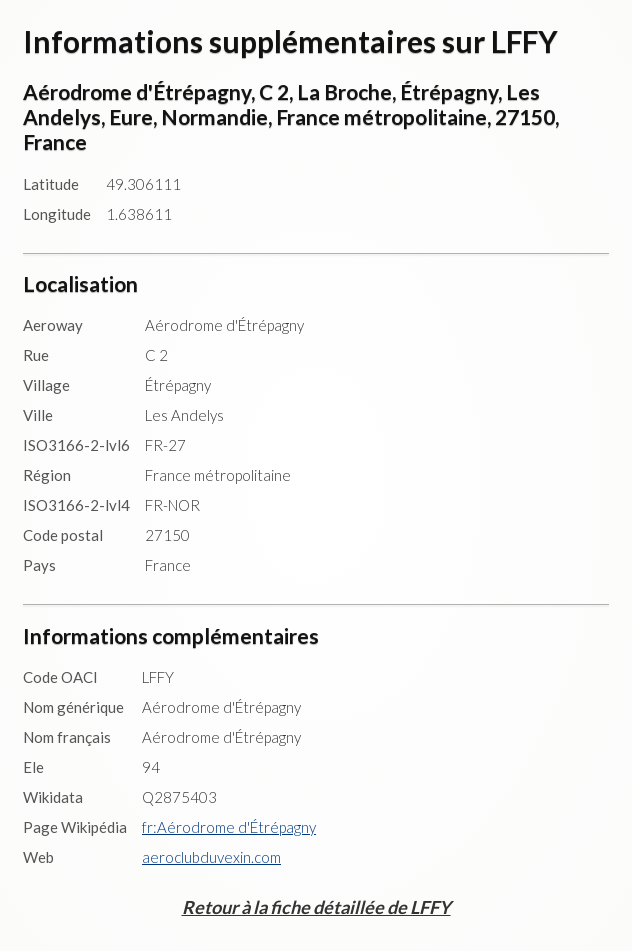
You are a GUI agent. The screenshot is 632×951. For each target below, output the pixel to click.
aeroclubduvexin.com (211, 857)
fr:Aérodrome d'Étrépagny (229, 827)
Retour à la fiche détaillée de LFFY (316, 907)
